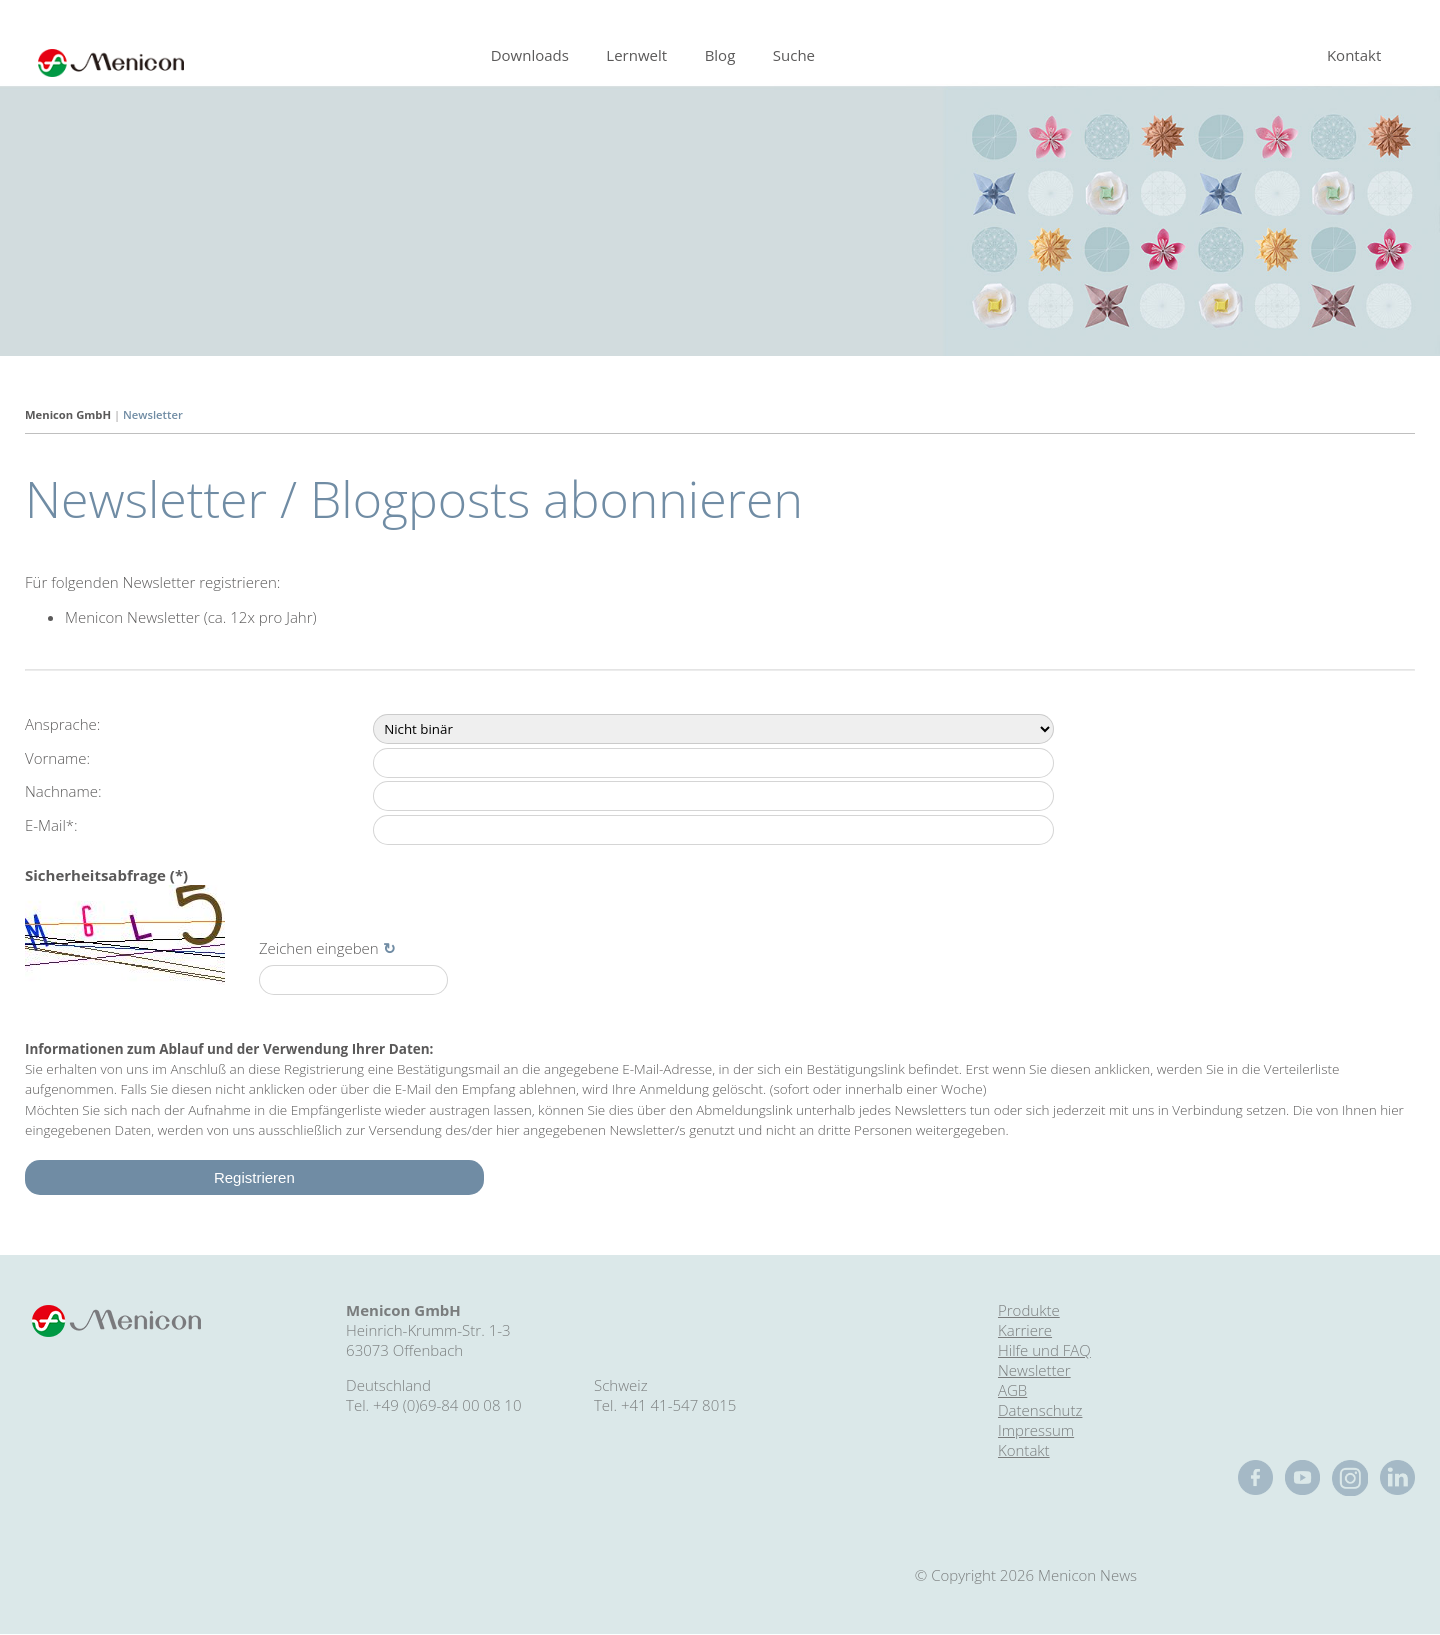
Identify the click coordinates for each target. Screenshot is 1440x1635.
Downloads (530, 55)
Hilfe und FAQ (1044, 1350)
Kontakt (1354, 55)
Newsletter (153, 414)
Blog (720, 55)
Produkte (1029, 1310)
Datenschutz (1040, 1410)
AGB (1012, 1390)
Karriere (1025, 1330)
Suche (794, 55)
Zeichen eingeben (319, 948)
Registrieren (254, 1177)
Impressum (1036, 1430)
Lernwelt (636, 55)
